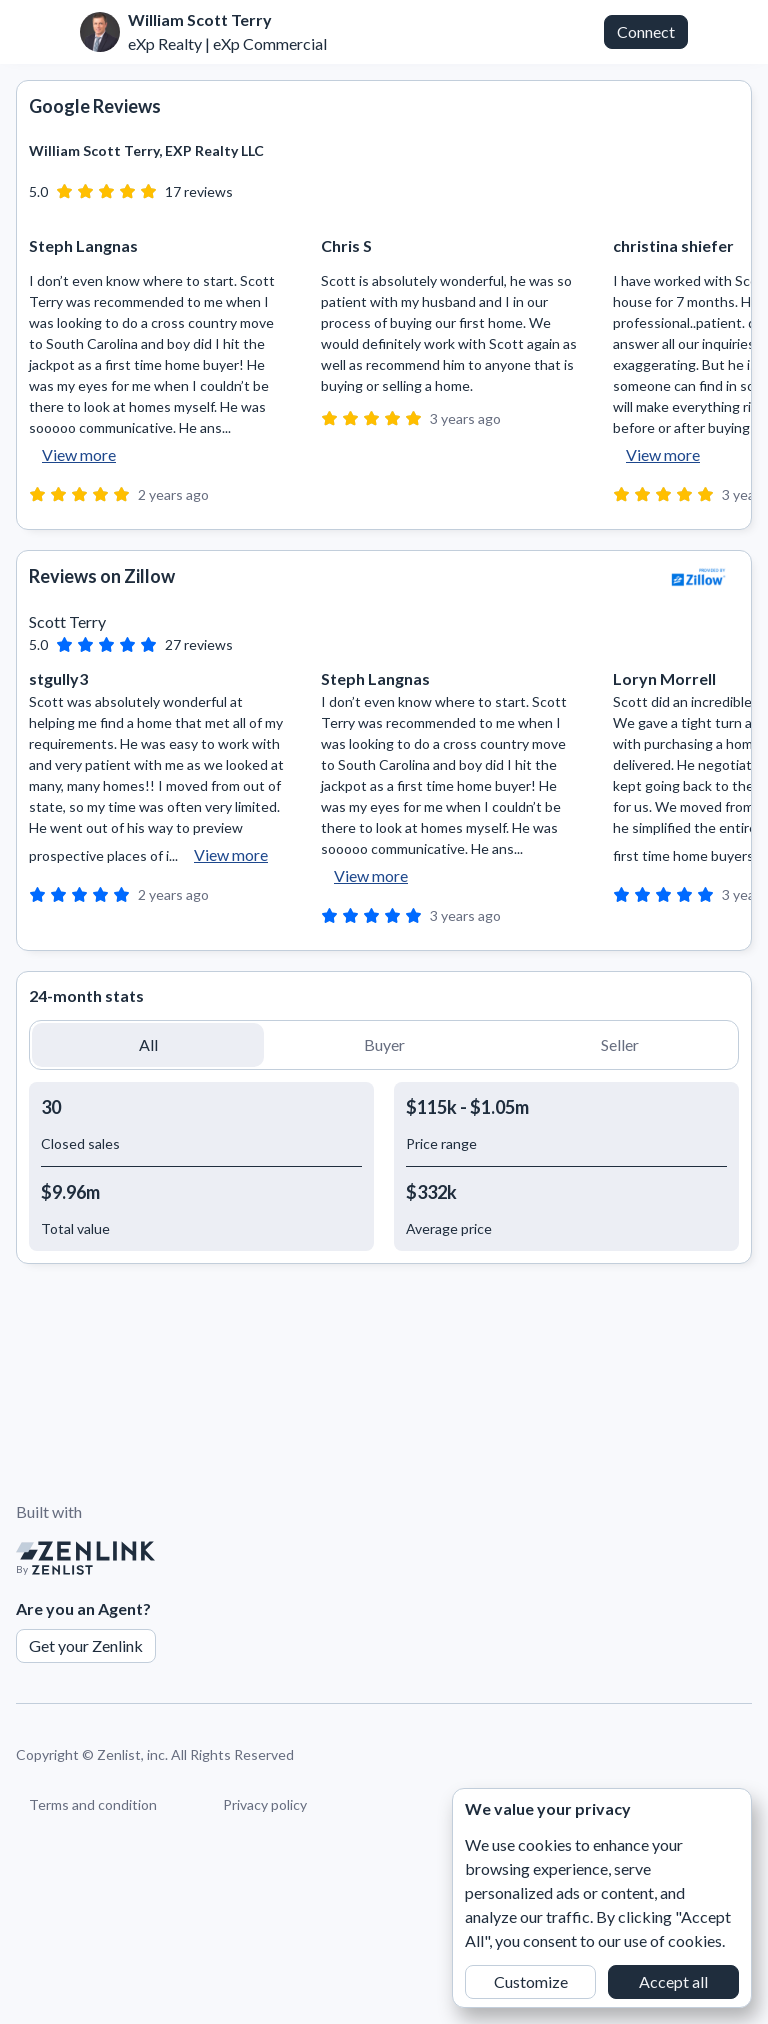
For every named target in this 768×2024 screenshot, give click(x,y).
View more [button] (79, 454)
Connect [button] (646, 31)
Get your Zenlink (86, 1645)
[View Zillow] (699, 577)
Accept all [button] (673, 1981)
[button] (148, 1045)
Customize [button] (531, 1981)
